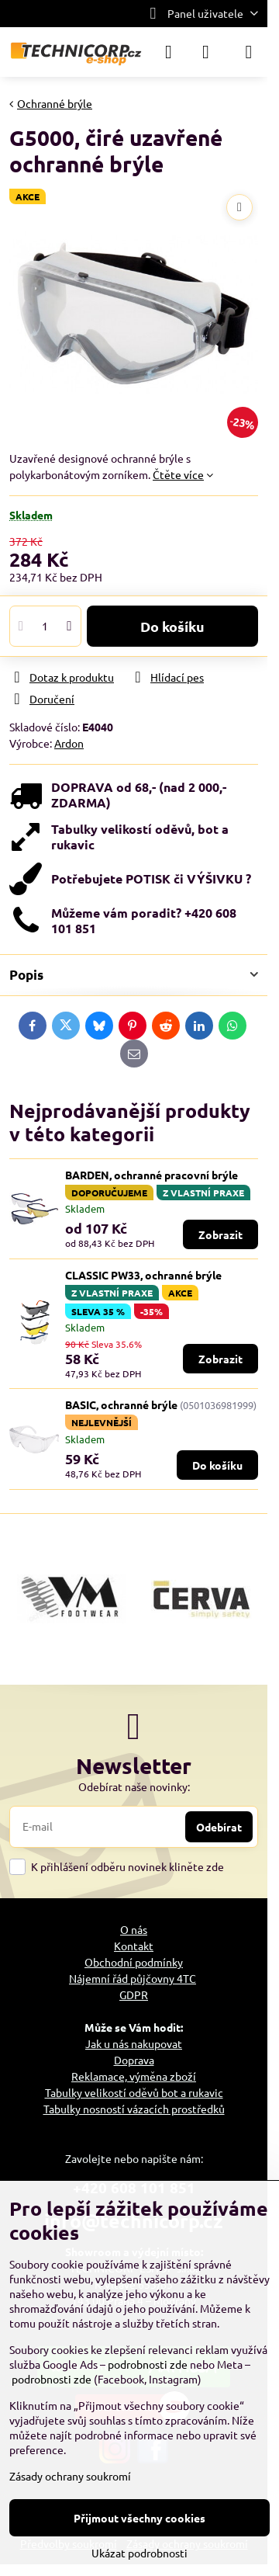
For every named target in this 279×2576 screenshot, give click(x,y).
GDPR (133, 1994)
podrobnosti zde (148, 2364)
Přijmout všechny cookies (139, 2518)
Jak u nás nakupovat (133, 2043)
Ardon (69, 743)
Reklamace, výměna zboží (133, 2076)
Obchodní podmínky (133, 1962)
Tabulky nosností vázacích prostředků (134, 2109)
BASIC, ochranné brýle (121, 1404)
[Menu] (248, 52)
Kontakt (133, 1946)
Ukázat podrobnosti (139, 2553)
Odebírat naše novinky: (134, 1786)
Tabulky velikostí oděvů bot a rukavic (134, 2092)
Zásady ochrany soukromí (70, 2476)
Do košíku (172, 626)
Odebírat (219, 1827)
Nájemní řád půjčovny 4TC (132, 1978)
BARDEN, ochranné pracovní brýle (151, 1175)
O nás (133, 1929)
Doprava (134, 2060)
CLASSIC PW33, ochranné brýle (143, 1275)
